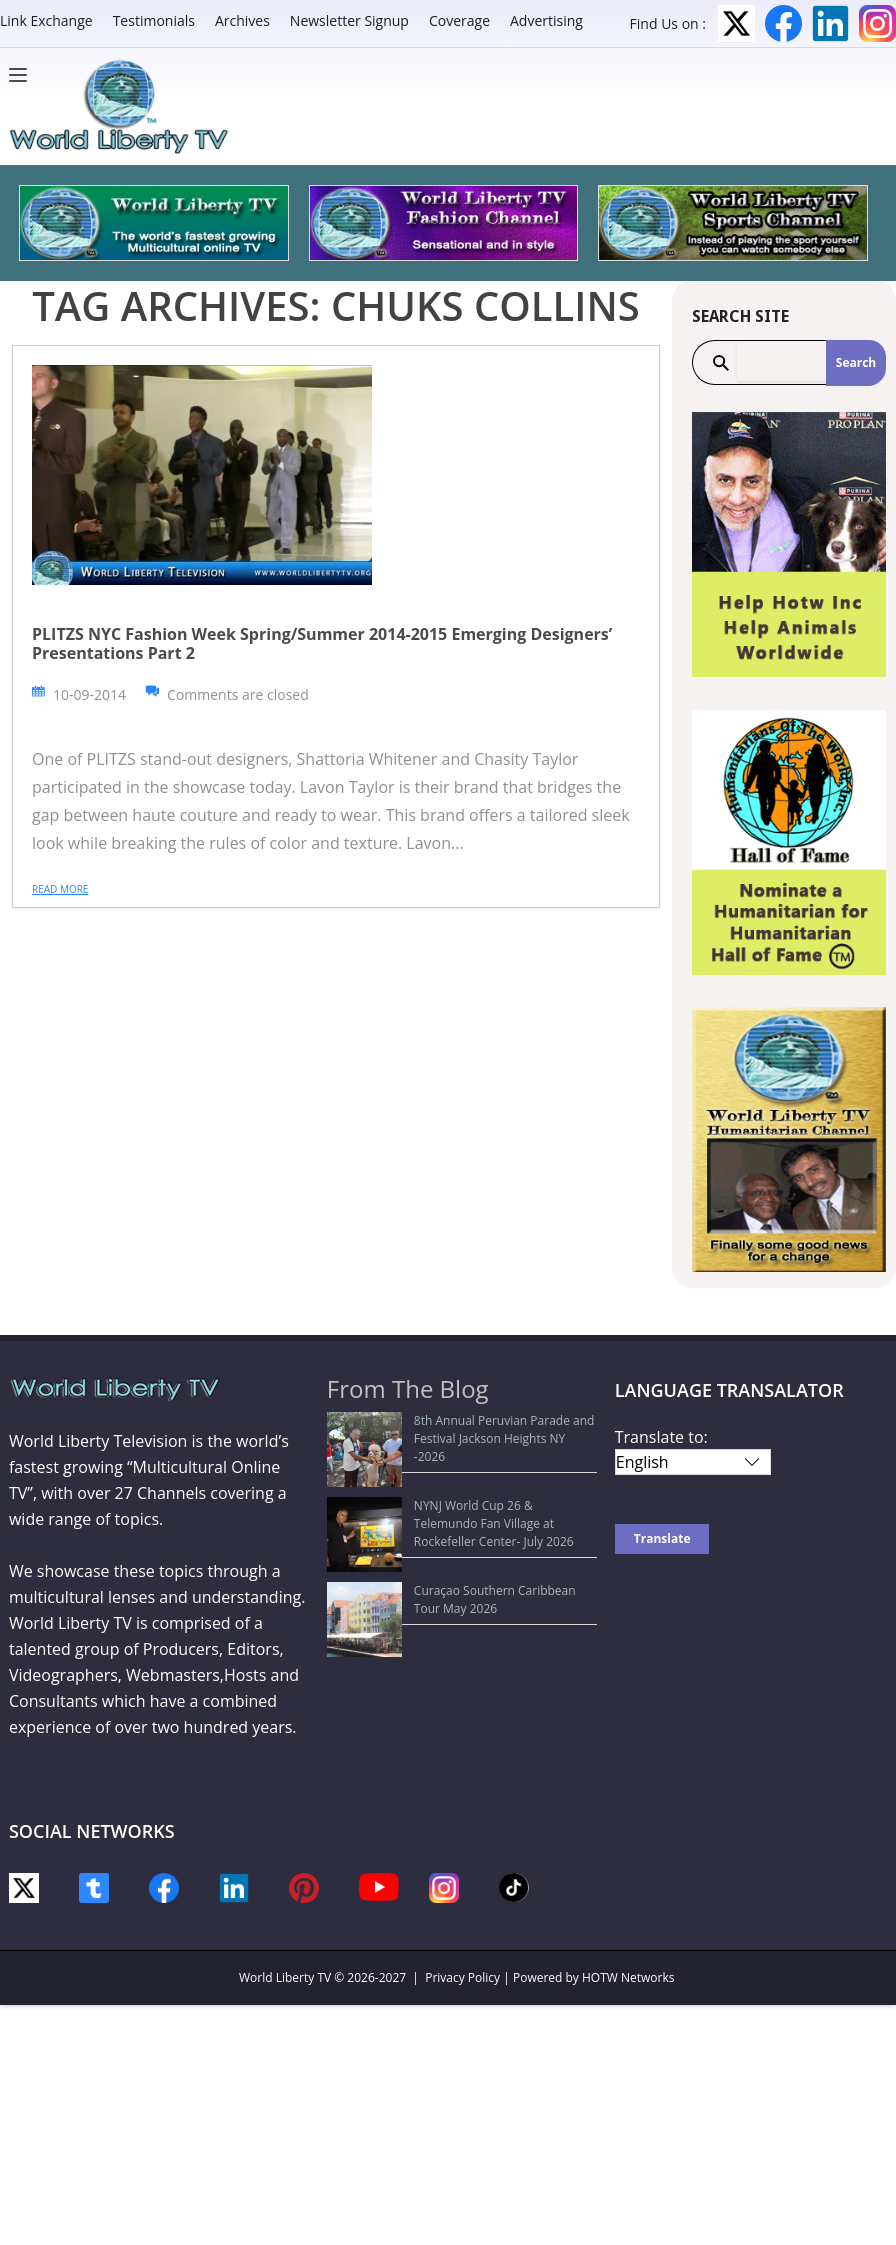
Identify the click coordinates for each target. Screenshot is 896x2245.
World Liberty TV (285, 1977)
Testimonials (154, 20)
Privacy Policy (462, 1977)
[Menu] (23, 75)
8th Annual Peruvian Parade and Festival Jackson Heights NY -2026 (451, 1429)
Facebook (783, 23)
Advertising (546, 20)
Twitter (736, 23)
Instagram (877, 23)
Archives (242, 20)
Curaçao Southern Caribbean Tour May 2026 (463, 1516)
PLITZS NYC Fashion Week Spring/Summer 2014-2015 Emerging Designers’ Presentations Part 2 (322, 643)
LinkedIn (830, 23)
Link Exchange (46, 20)
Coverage (459, 20)
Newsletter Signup (349, 20)
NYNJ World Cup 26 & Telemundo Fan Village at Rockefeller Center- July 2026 (463, 1477)
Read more (60, 889)
